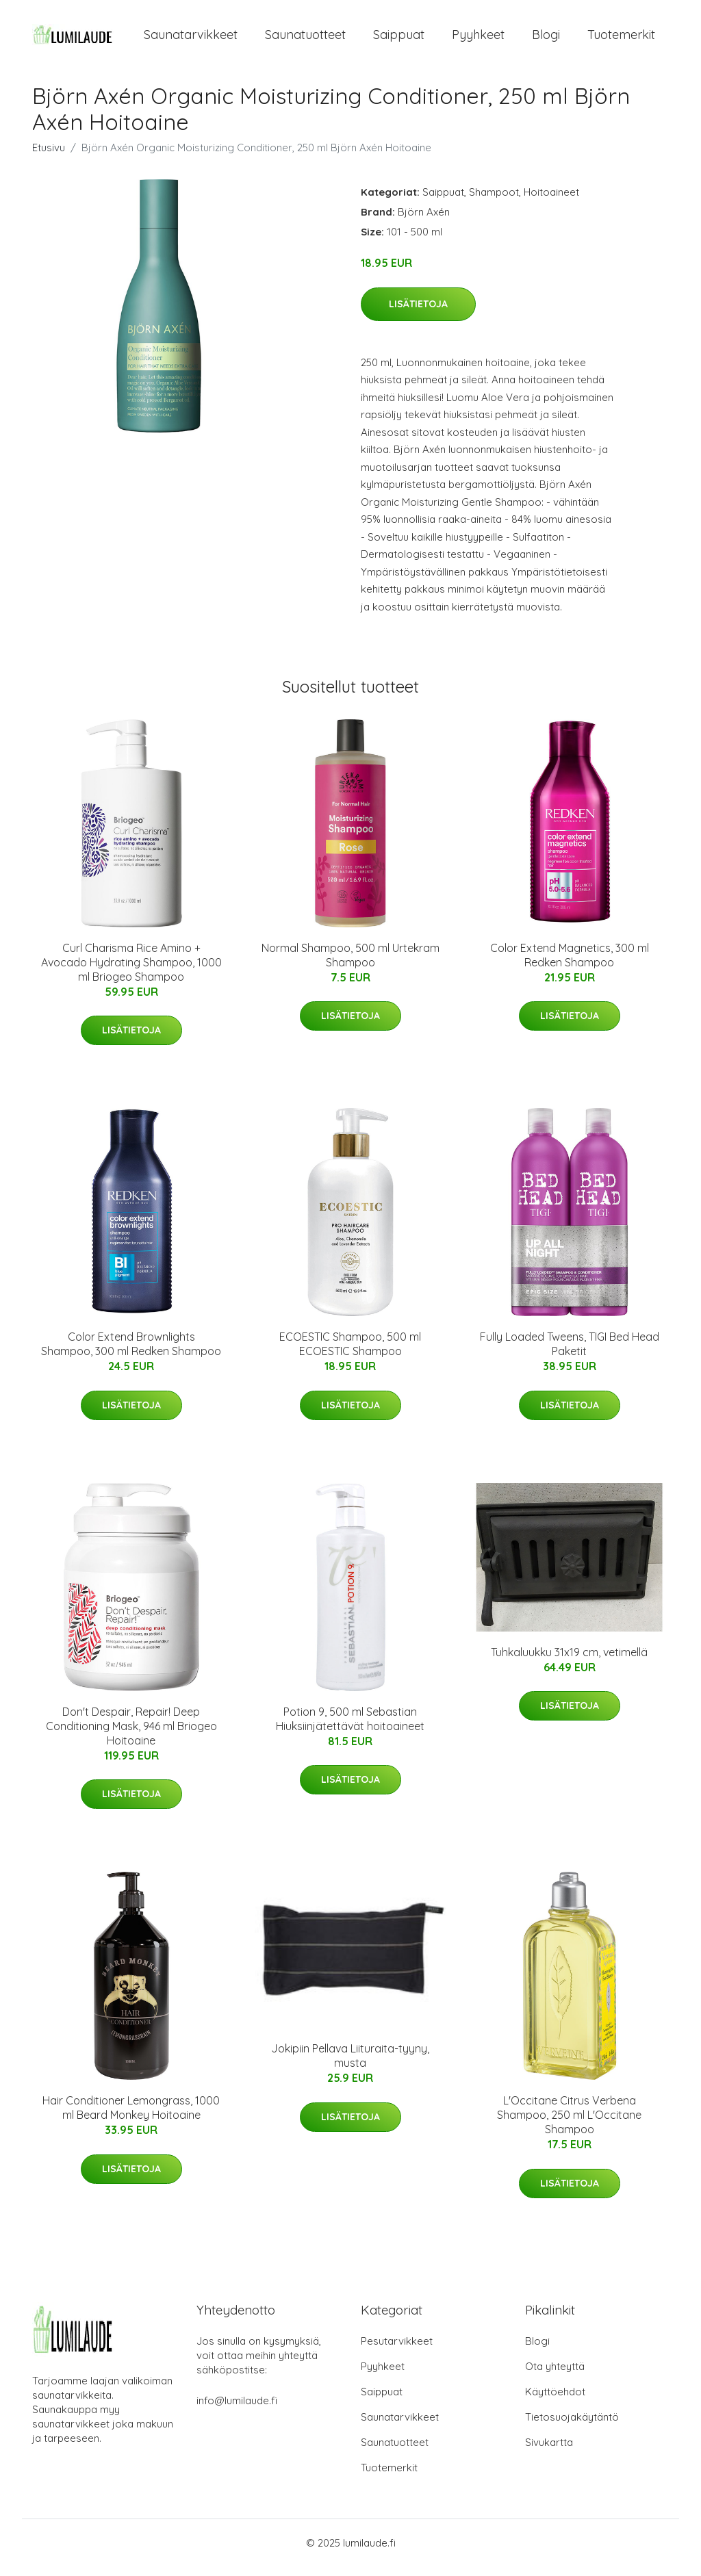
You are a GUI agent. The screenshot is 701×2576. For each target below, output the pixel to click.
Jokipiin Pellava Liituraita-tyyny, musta (350, 2065)
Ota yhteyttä (555, 2375)
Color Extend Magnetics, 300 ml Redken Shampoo (569, 965)
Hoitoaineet (551, 201)
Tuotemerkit (621, 39)
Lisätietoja (418, 313)
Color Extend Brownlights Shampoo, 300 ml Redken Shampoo (131, 1353)
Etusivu (48, 157)
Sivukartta (549, 2451)
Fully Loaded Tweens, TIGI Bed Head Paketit (569, 1353)
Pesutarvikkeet (397, 2350)
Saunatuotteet (305, 39)
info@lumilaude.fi (236, 2410)
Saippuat (398, 39)
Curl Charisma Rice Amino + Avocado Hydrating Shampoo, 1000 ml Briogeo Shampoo (131, 972)
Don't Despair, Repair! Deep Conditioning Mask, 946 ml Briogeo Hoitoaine (131, 1735)
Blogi (546, 39)
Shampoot (494, 201)
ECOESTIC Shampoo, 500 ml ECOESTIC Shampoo (350, 1353)
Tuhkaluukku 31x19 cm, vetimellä (569, 1662)
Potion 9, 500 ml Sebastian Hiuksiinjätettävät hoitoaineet (350, 1728)
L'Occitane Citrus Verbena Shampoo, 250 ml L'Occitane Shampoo (569, 2124)
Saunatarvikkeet (191, 39)
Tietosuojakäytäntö (572, 2426)
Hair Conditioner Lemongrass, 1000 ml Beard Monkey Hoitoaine (131, 2117)
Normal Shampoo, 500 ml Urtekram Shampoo (350, 965)
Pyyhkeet (478, 39)
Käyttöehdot (555, 2401)
